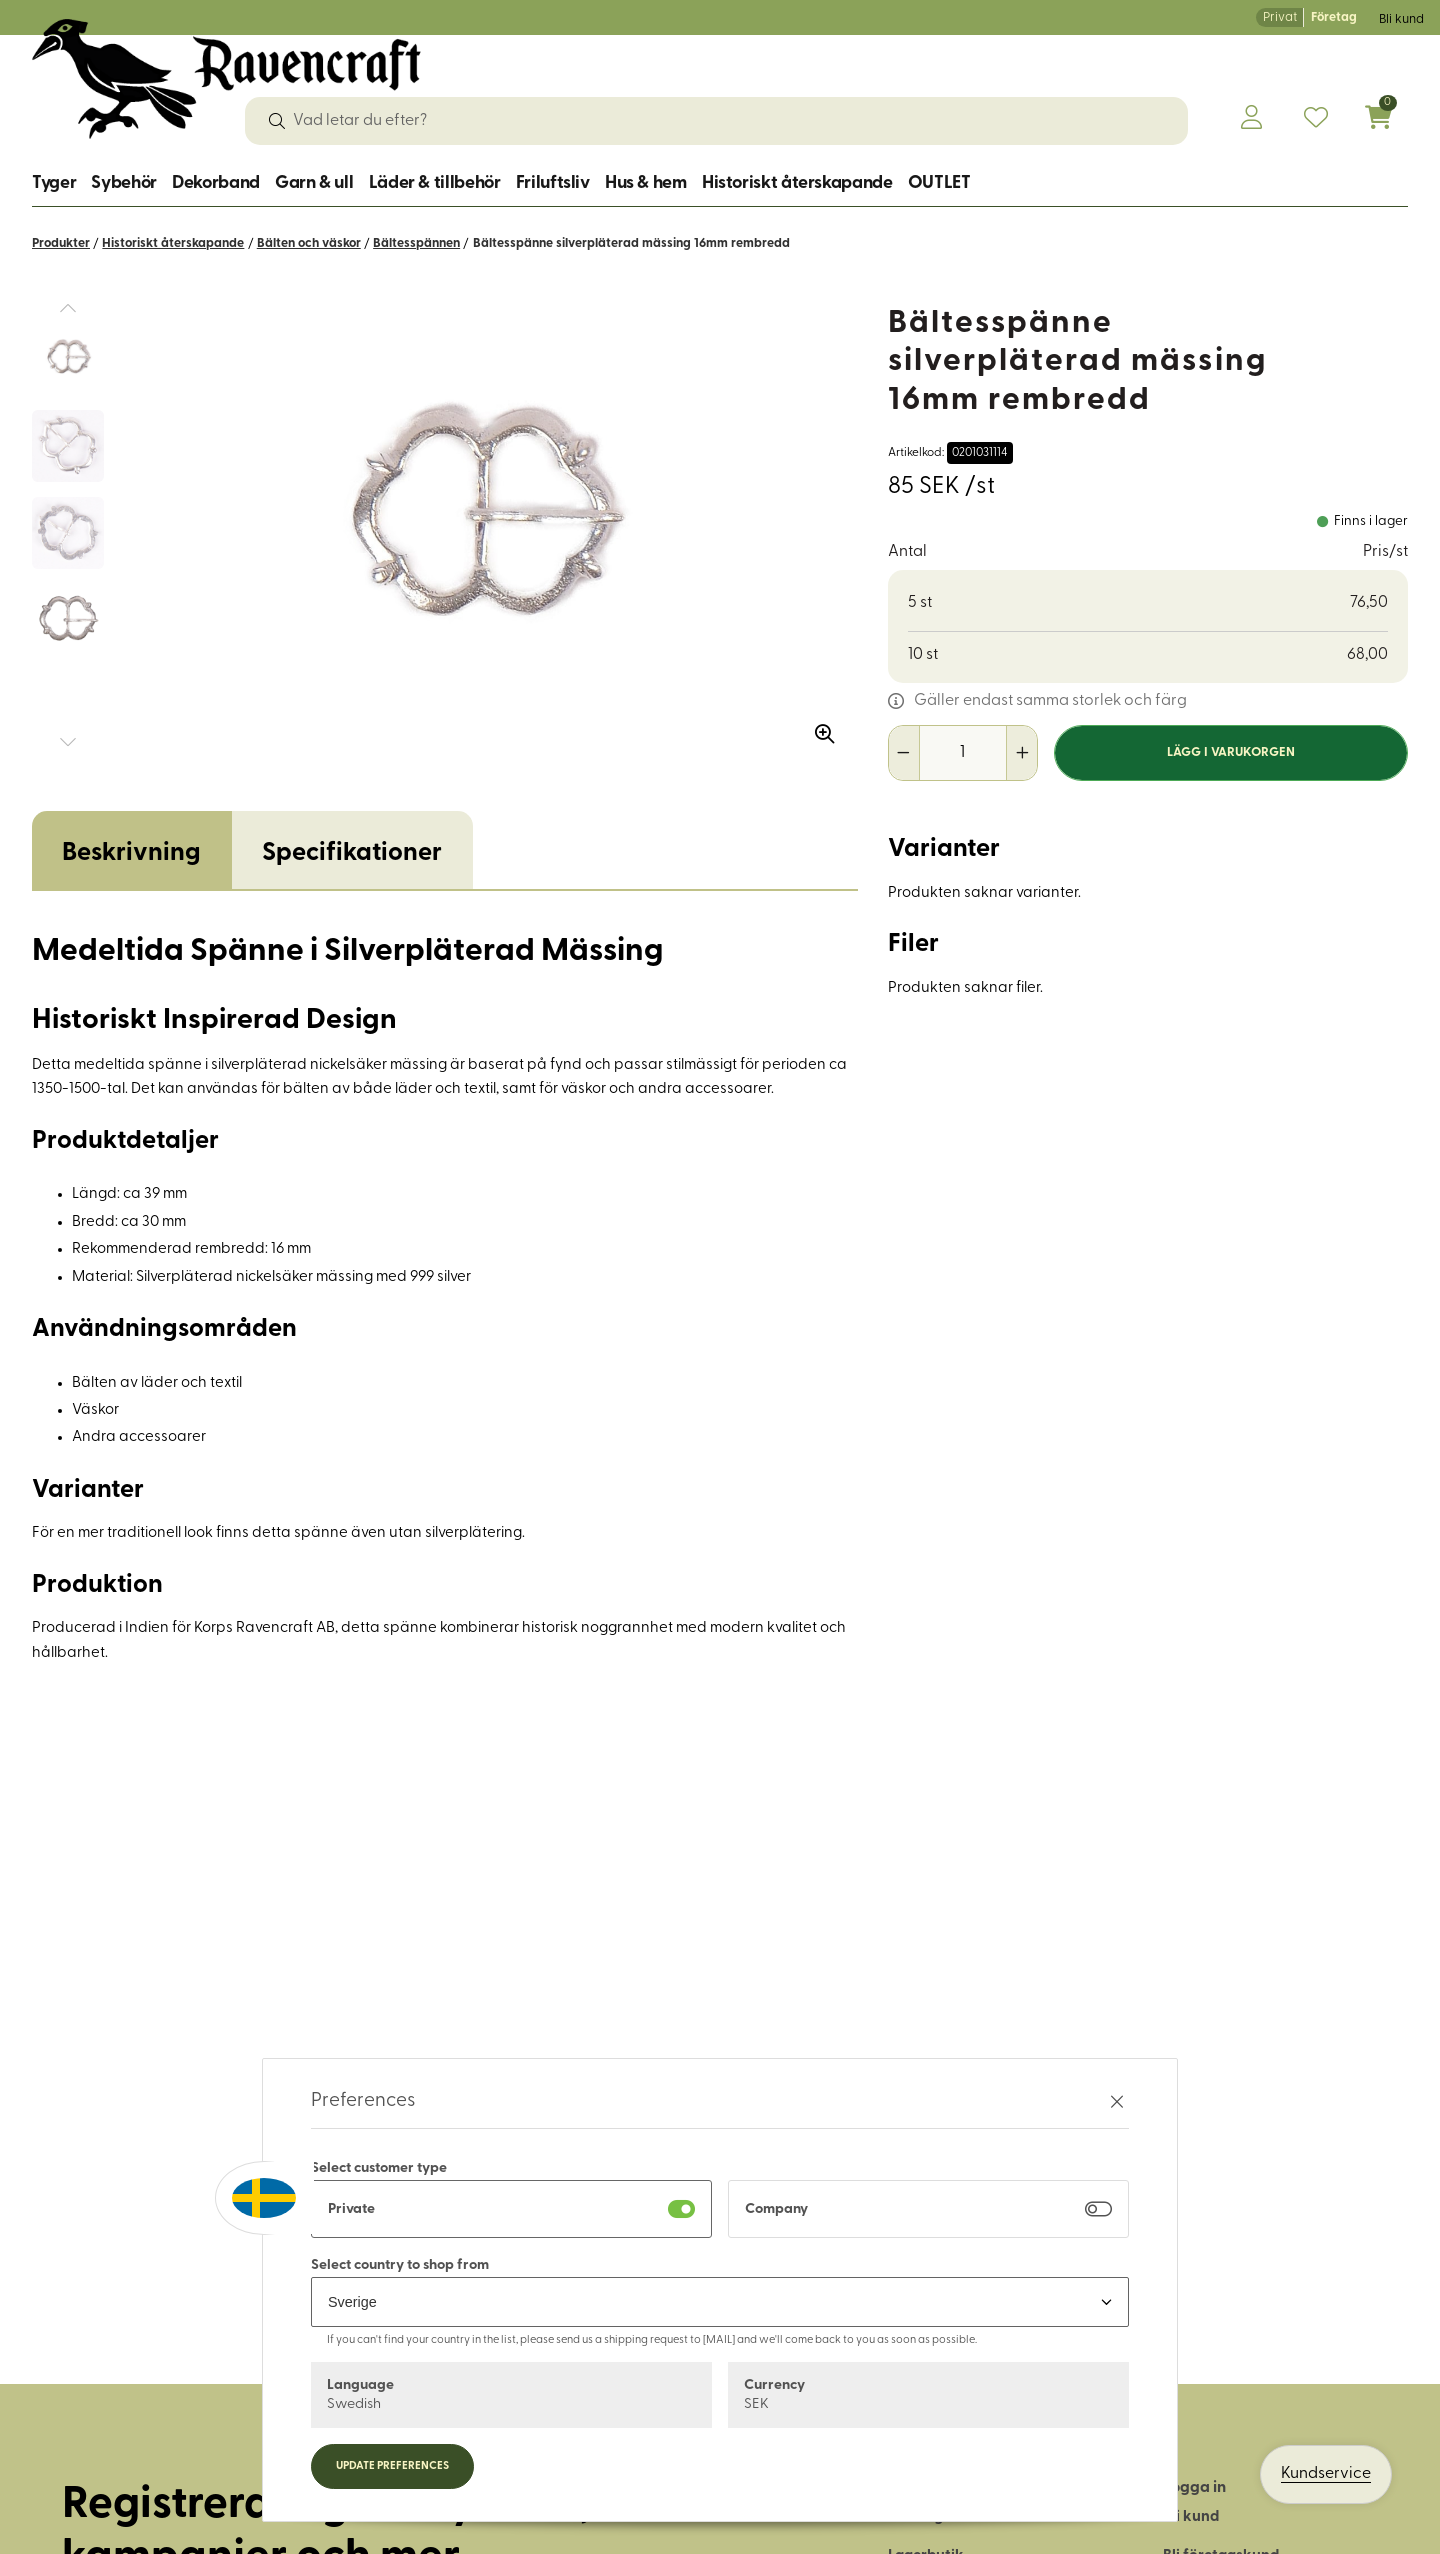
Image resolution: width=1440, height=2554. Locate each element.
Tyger (54, 183)
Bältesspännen (416, 243)
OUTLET (939, 183)
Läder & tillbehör (435, 183)
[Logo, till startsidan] (226, 79)
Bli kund (1401, 19)
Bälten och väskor (309, 243)
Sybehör (123, 183)
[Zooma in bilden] (818, 727)
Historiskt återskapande (797, 183)
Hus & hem (646, 183)
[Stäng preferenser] (1117, 2101)
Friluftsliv (553, 183)
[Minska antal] (904, 753)
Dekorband (216, 183)
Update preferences (392, 2466)
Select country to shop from (400, 2265)
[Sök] (277, 121)
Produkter (61, 243)
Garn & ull (314, 183)
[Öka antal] (1021, 753)
